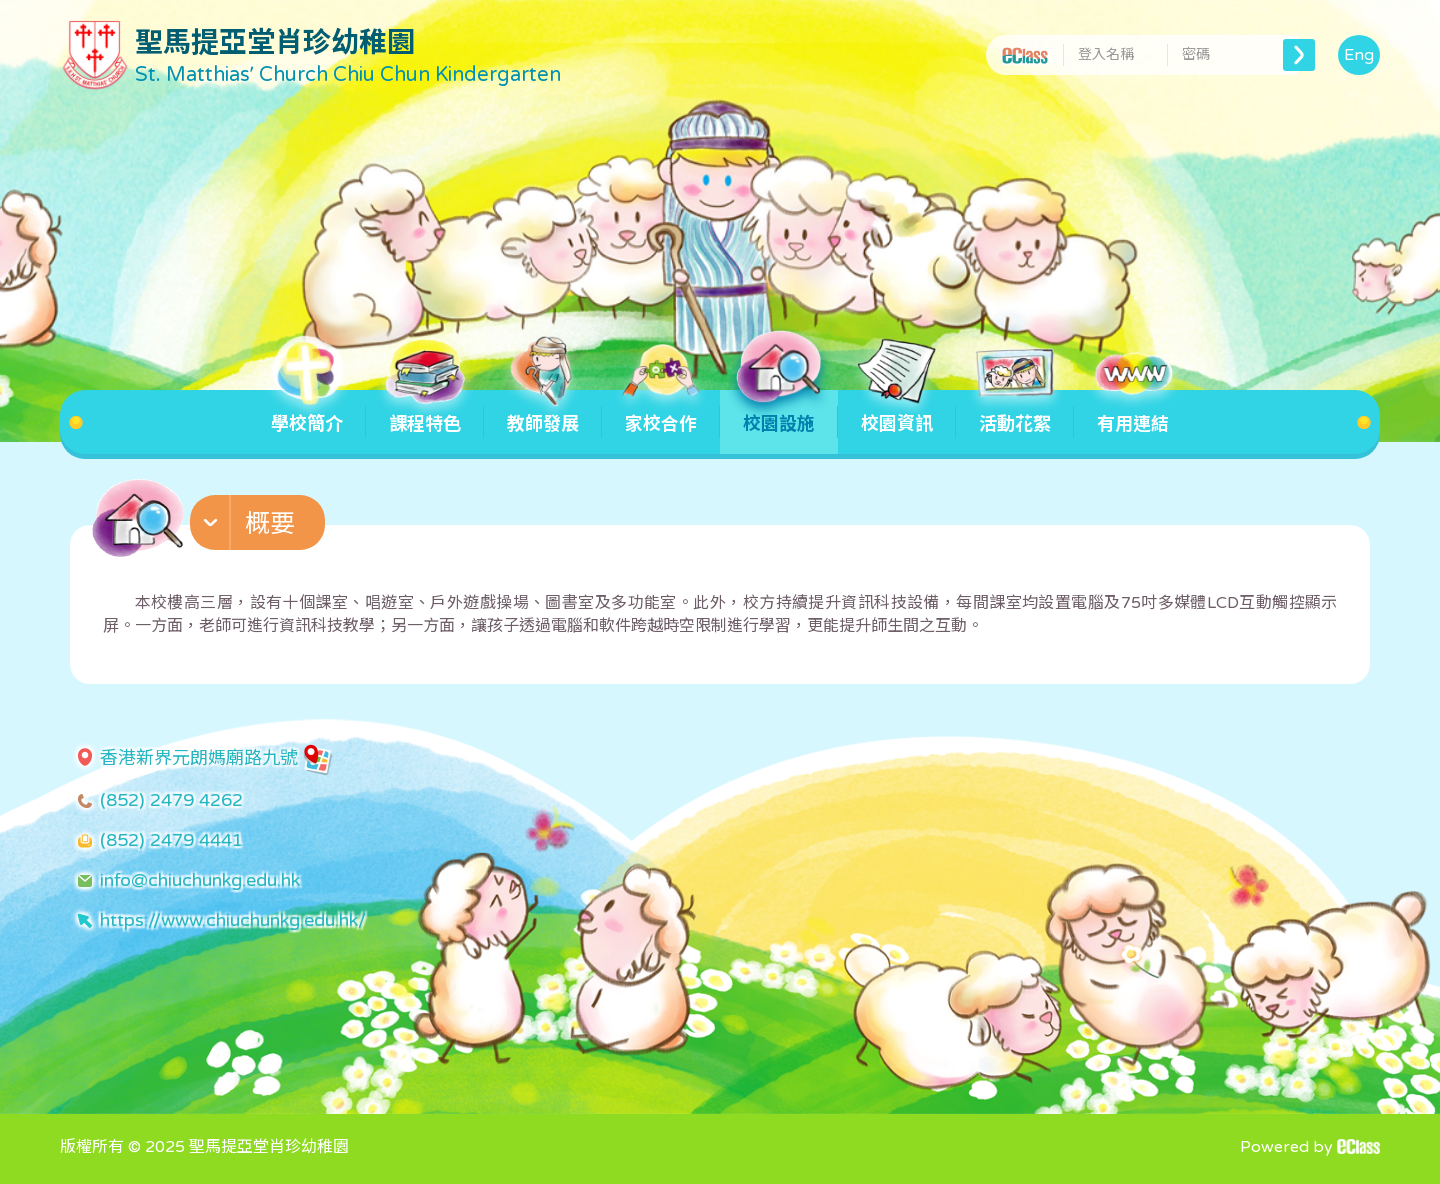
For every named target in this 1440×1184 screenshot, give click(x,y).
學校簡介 (307, 412)
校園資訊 (897, 412)
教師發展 (543, 412)
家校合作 (661, 412)
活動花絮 (1015, 412)
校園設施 (779, 412)
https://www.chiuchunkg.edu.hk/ (233, 920)
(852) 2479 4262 (171, 800)
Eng (1359, 55)
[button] (260, 527)
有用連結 (1133, 412)
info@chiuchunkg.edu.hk (200, 880)
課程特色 (425, 412)
